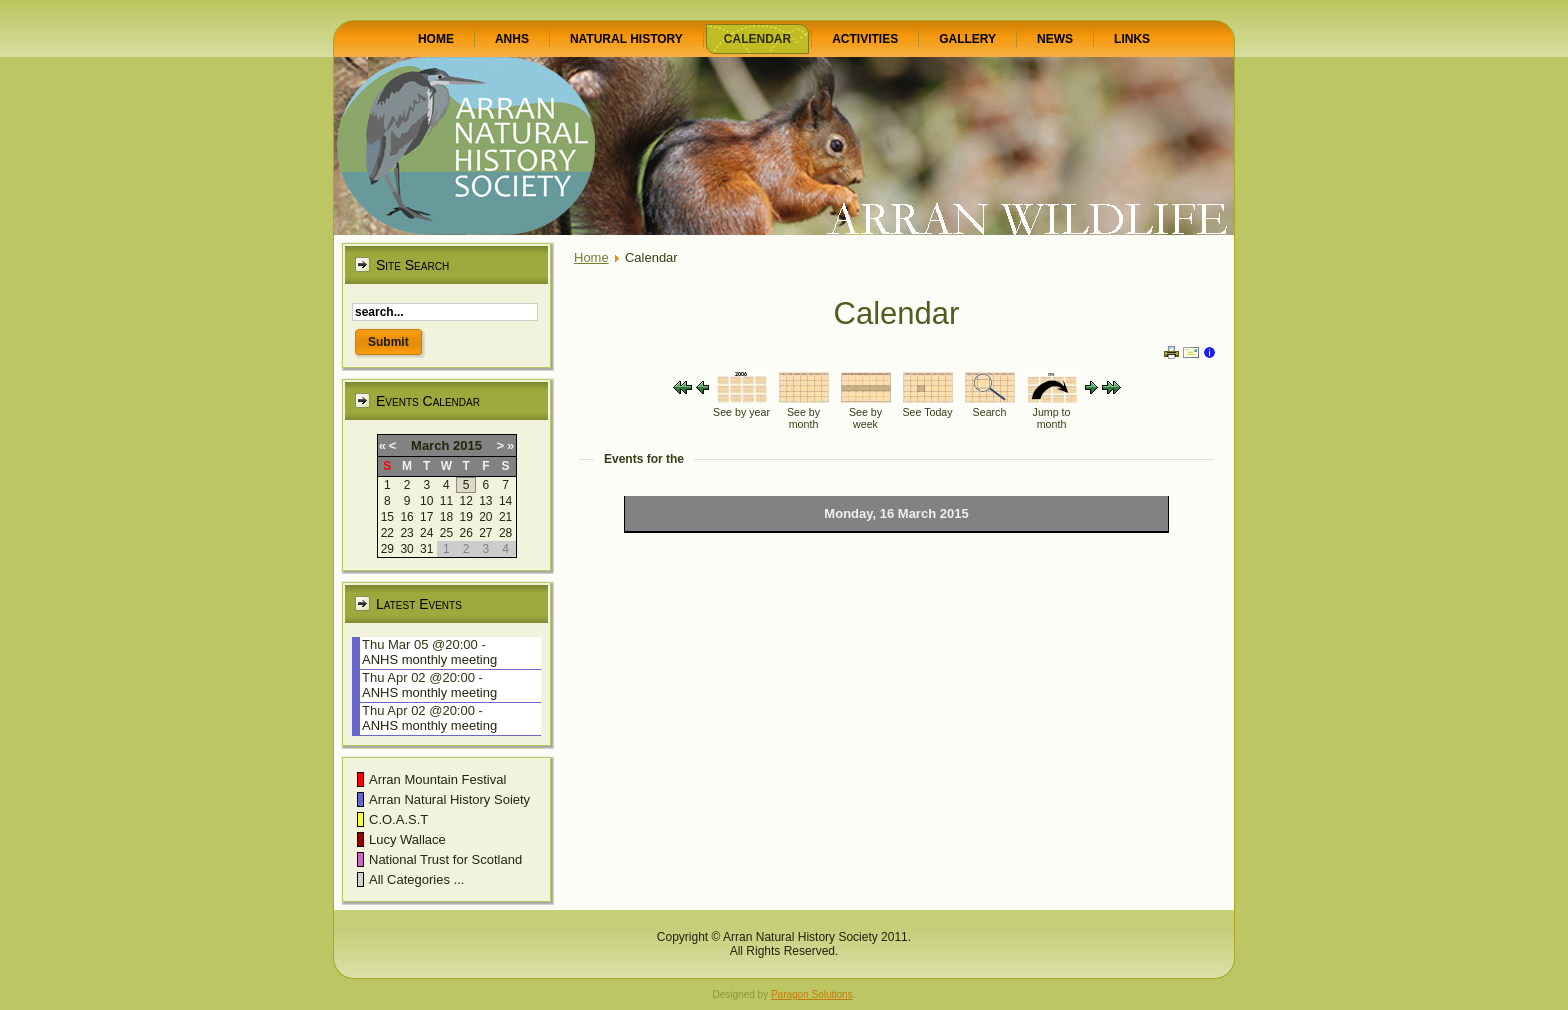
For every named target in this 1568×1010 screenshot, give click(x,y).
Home (591, 257)
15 (387, 517)
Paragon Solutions (812, 994)
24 (426, 533)
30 (406, 549)
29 (387, 549)
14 (505, 501)
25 (446, 533)
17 (426, 517)
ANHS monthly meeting (429, 659)
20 (485, 517)
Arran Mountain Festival (437, 779)
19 (465, 517)
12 (465, 501)
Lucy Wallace (407, 839)
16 (406, 517)
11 (446, 501)
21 (505, 517)
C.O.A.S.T (398, 819)
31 (426, 549)
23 (406, 533)
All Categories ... (416, 879)
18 (446, 517)
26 (465, 533)
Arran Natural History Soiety (449, 799)
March (430, 445)
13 (485, 501)
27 (485, 533)
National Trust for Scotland (445, 859)
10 (426, 501)
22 (387, 533)
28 (505, 533)
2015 (467, 445)
